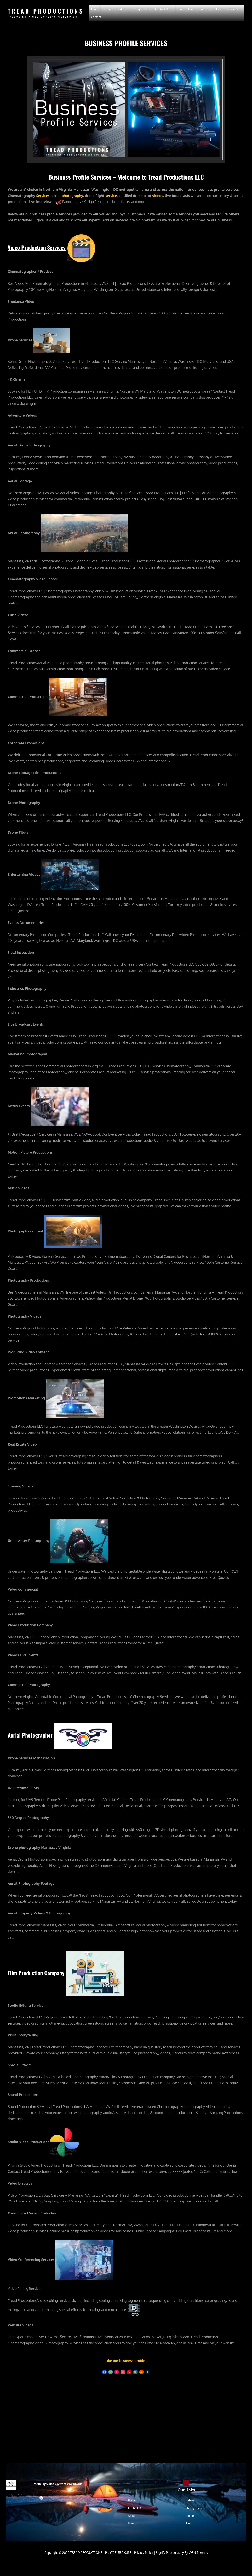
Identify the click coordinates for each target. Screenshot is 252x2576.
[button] (186, 2483)
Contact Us (164, 9)
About (94, 9)
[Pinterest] (41, 2498)
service (111, 196)
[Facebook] (10, 2498)
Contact (96, 17)
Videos (122, 9)
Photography (141, 9)
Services (108, 9)
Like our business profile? (126, 2361)
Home (218, 9)
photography (72, 196)
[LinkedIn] (30, 2498)
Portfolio (205, 9)
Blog (180, 9)
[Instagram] (20, 2498)
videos (157, 196)
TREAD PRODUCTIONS (46, 11)
